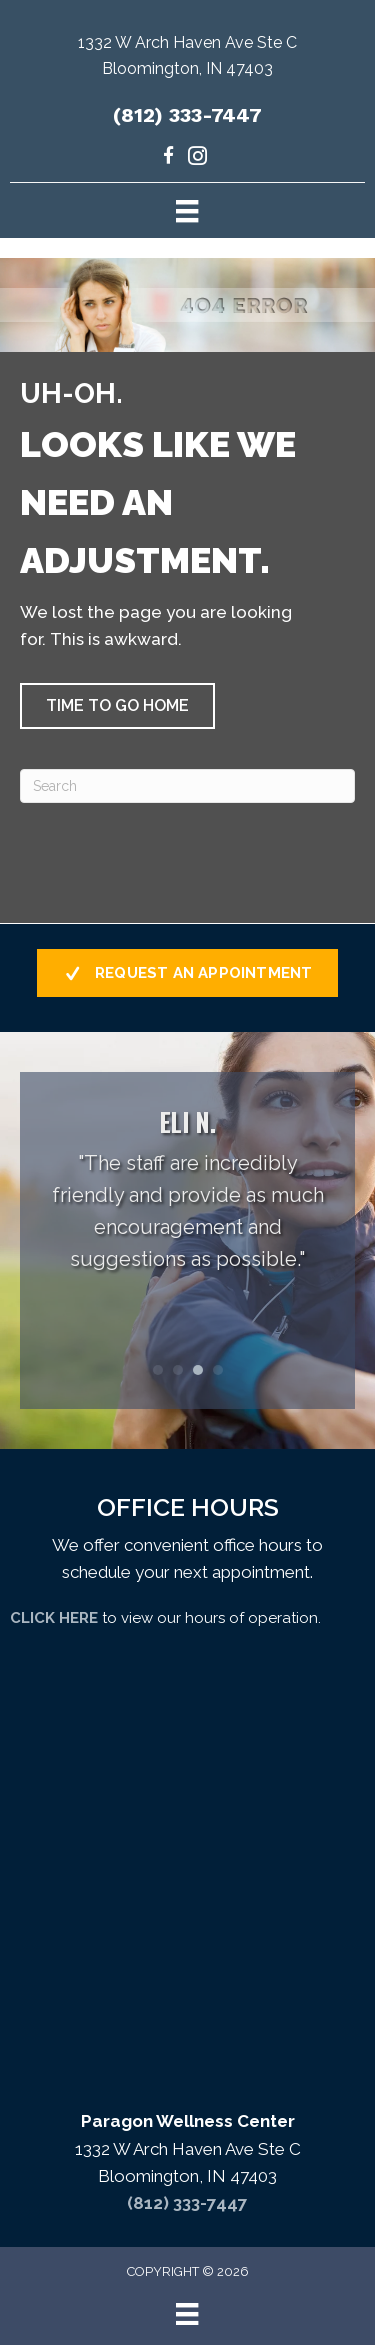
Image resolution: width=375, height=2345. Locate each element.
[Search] (187, 786)
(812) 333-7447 (187, 115)
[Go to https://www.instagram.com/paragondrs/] (197, 158)
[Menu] (187, 210)
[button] (117, 706)
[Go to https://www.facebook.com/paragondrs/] (168, 158)
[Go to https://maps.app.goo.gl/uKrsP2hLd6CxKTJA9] (187, 60)
